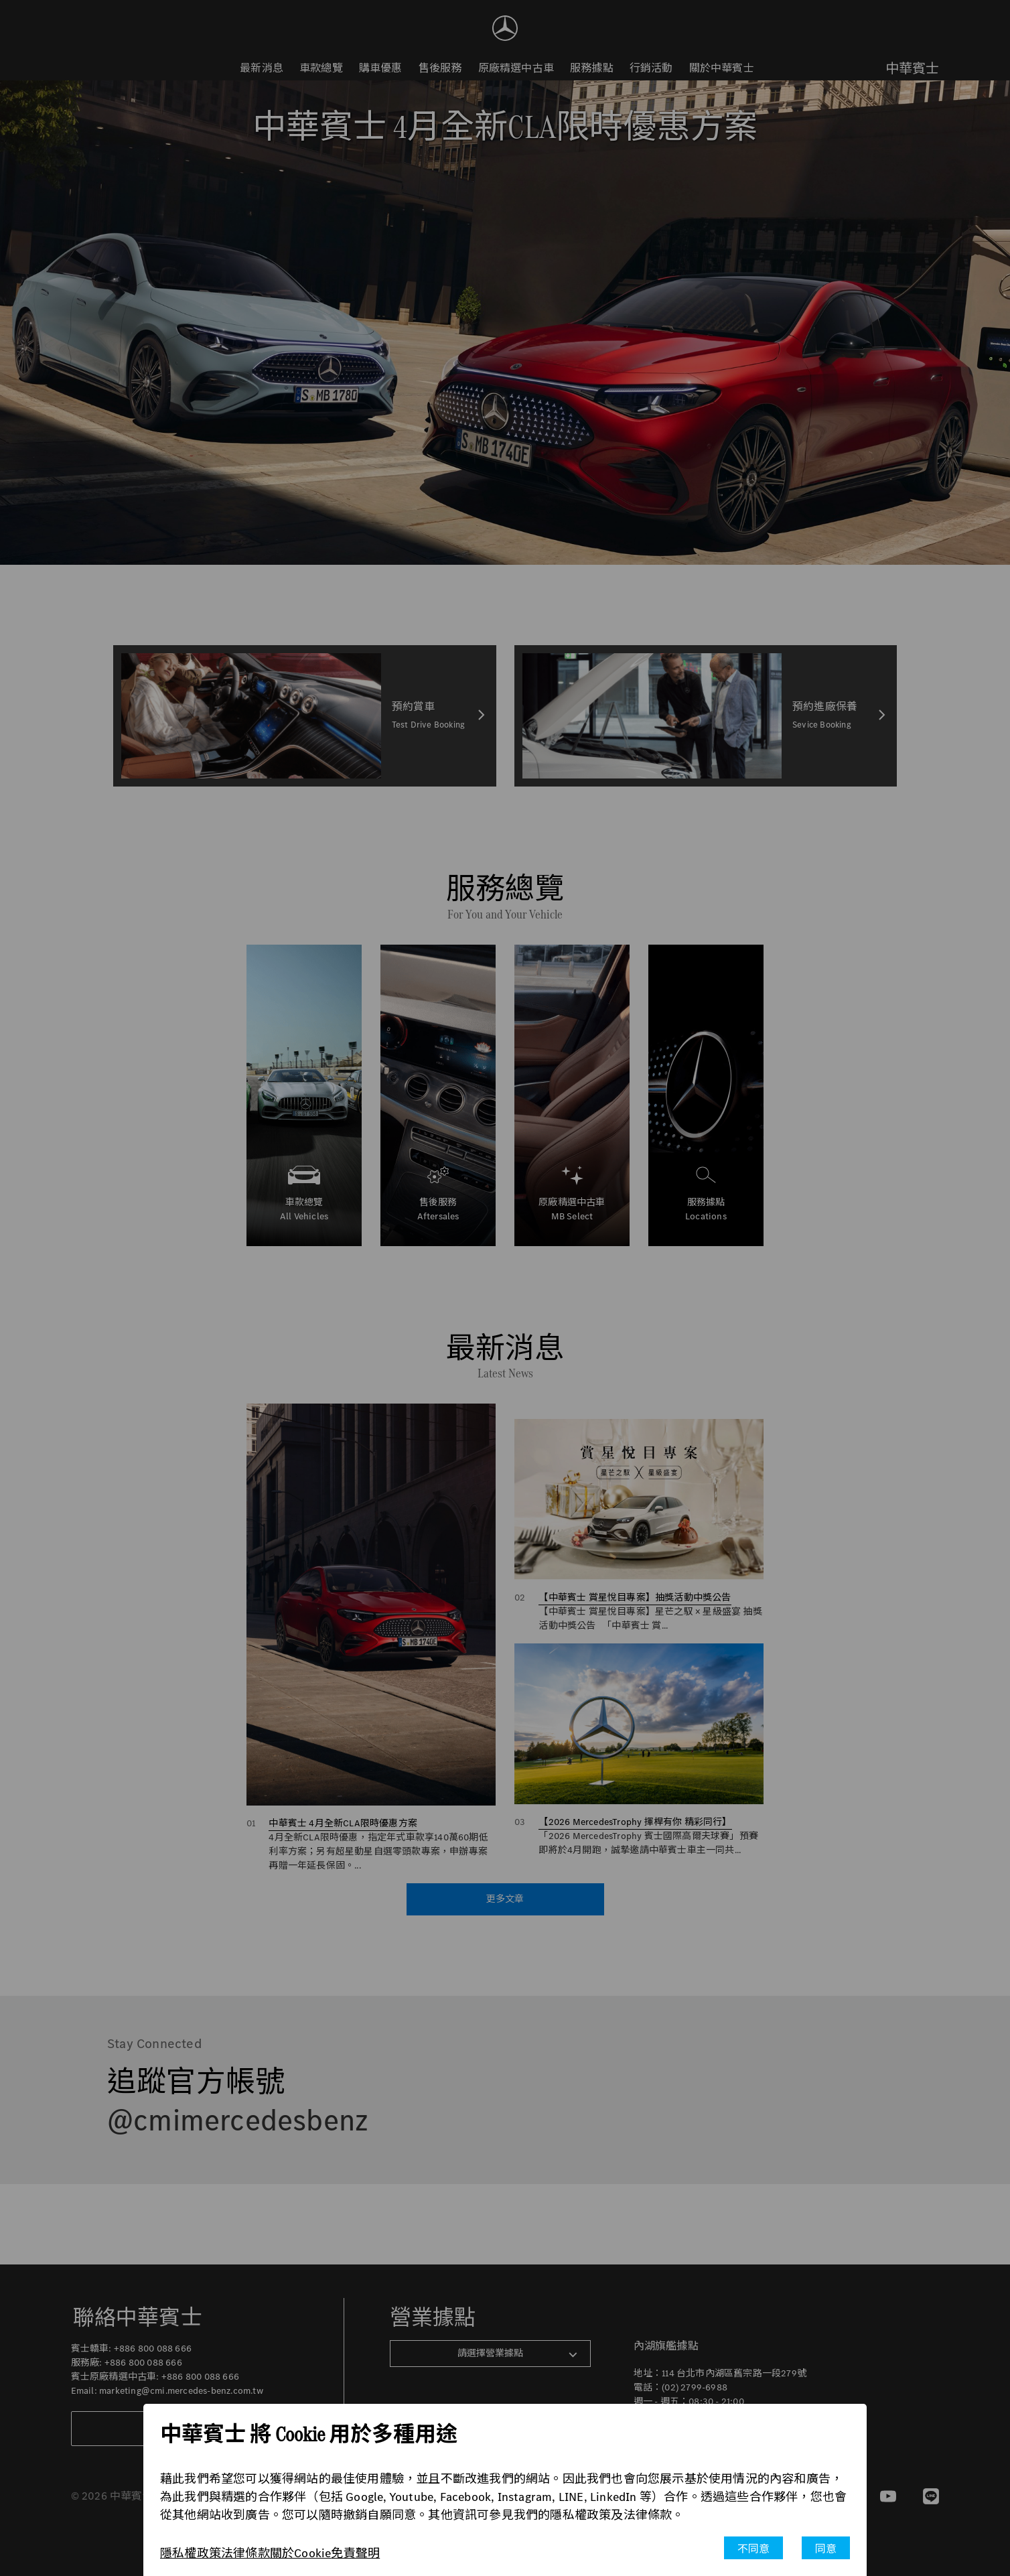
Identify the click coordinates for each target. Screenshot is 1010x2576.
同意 (826, 2549)
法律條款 (245, 2553)
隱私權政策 (190, 2553)
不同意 (753, 2549)
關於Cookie (301, 2553)
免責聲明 (355, 2553)
